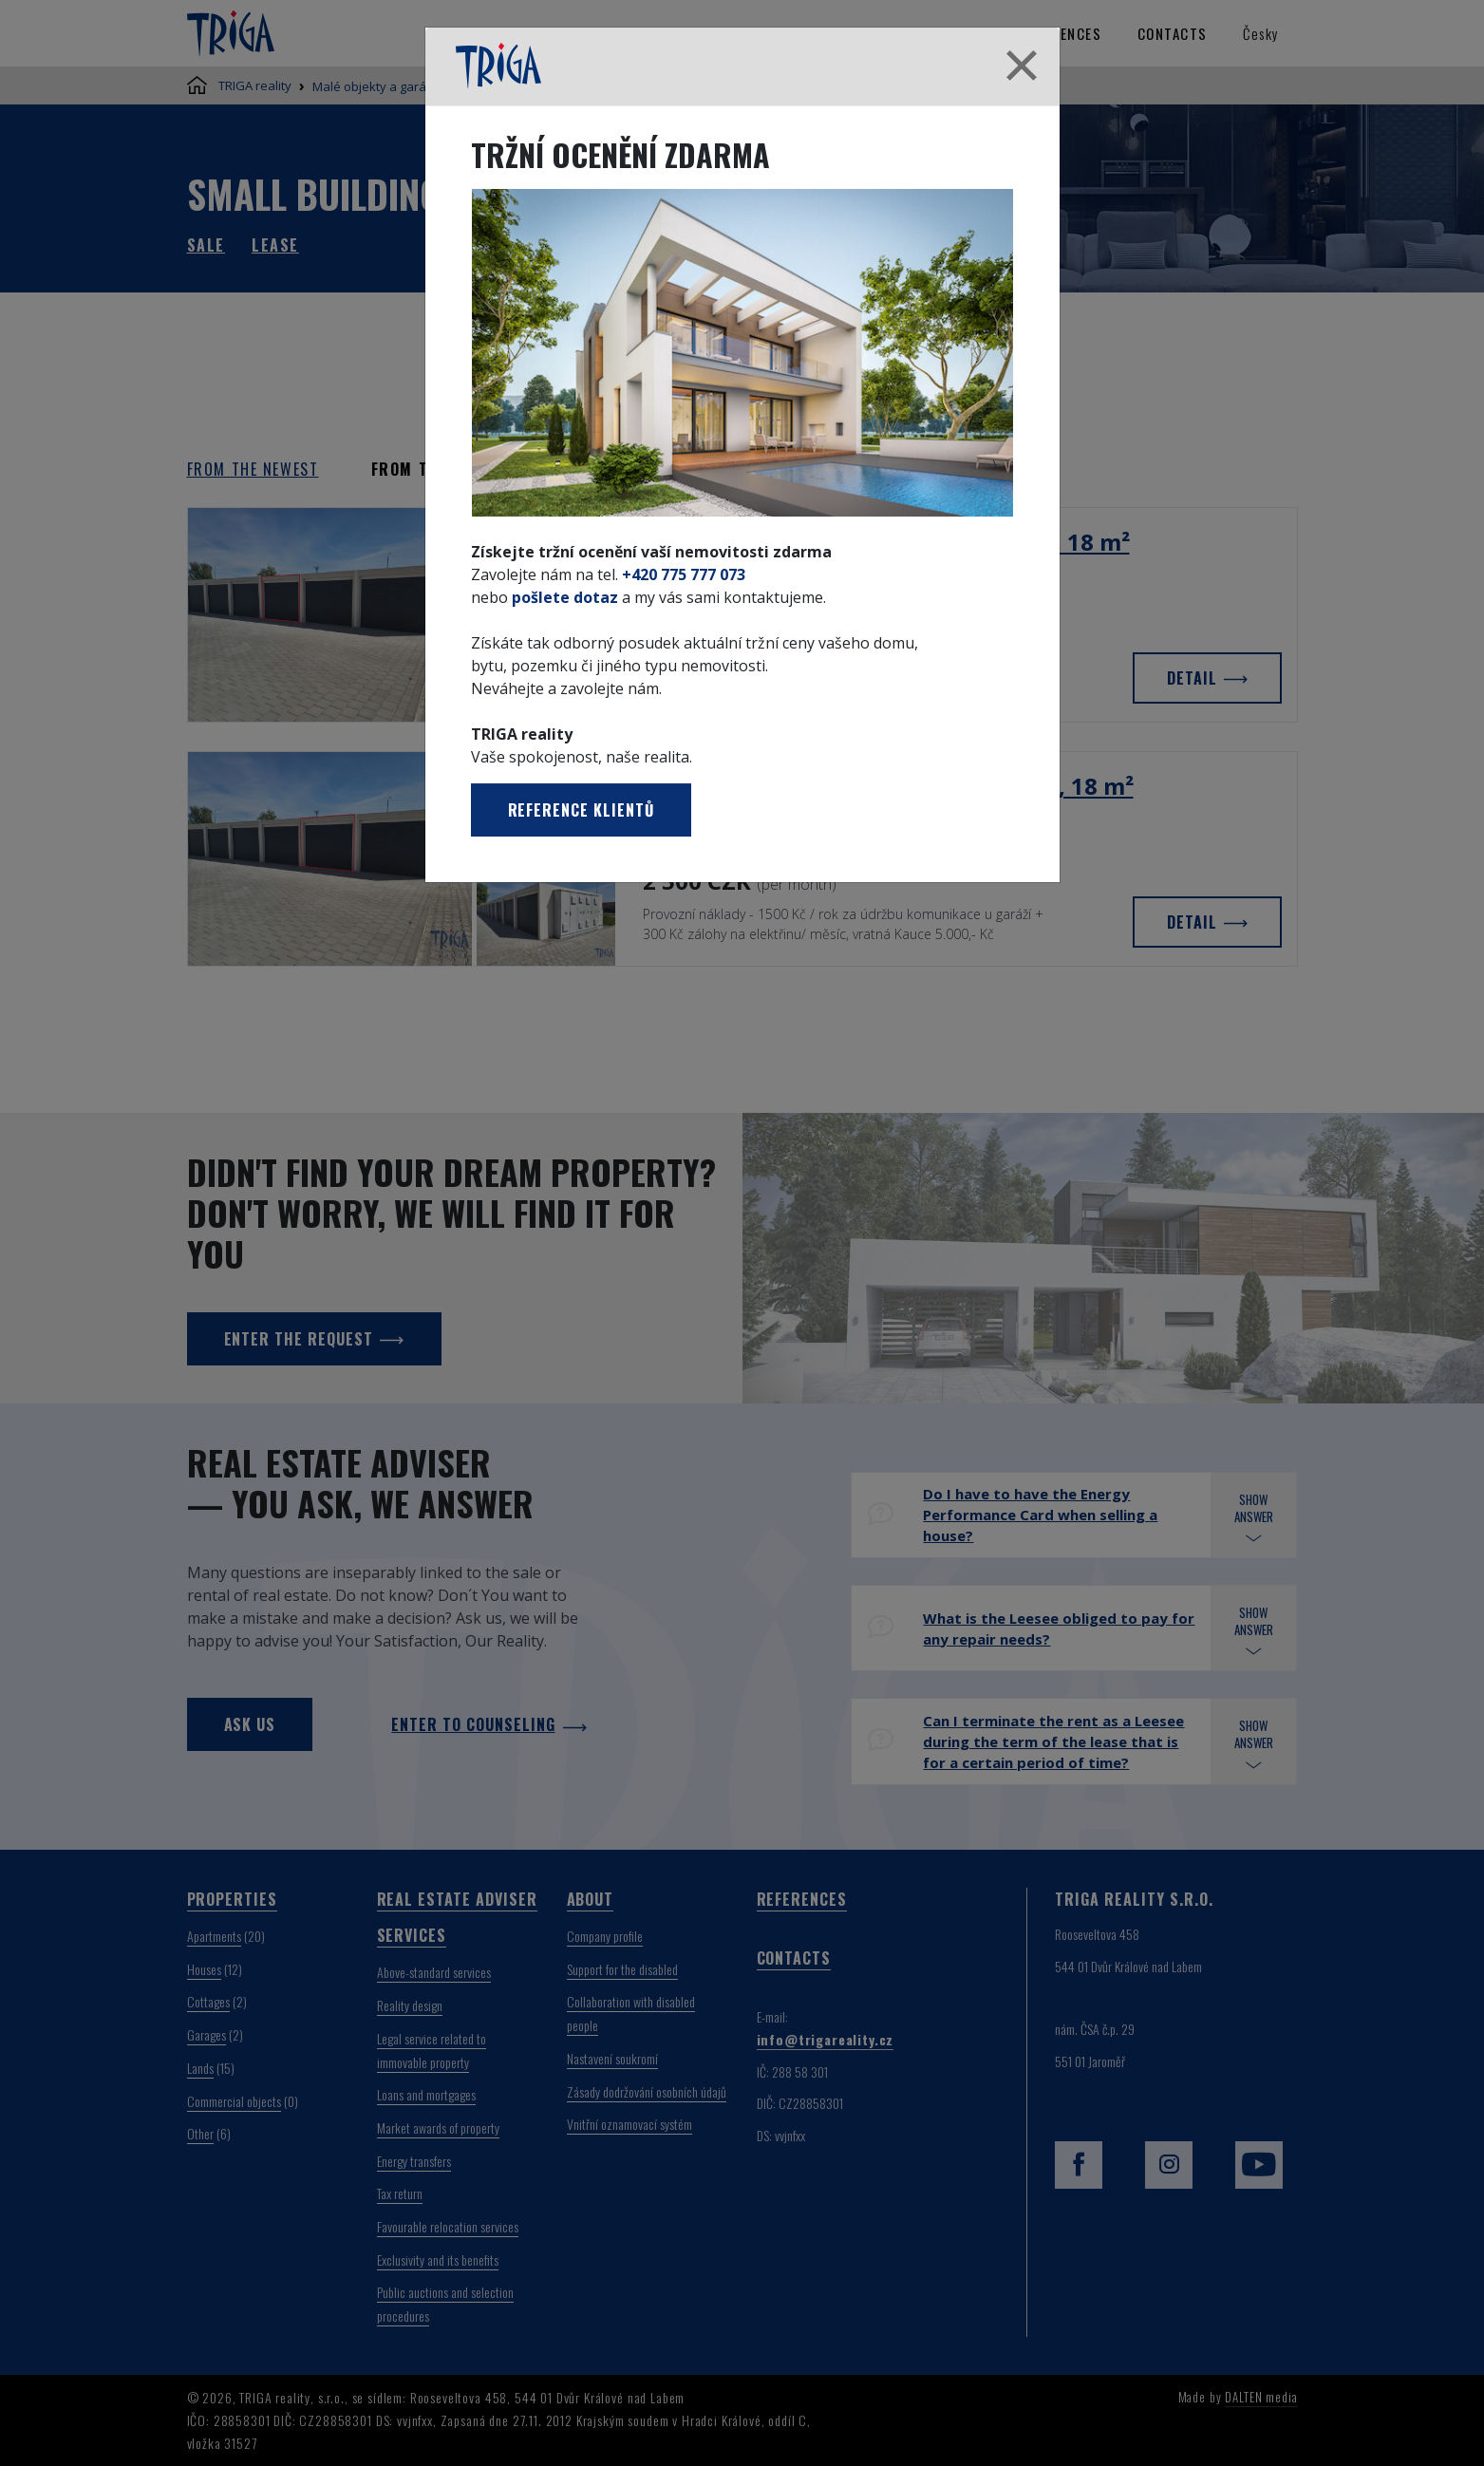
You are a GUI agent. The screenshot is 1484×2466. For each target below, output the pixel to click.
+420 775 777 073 (683, 574)
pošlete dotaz (565, 597)
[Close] (1022, 66)
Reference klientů (581, 810)
